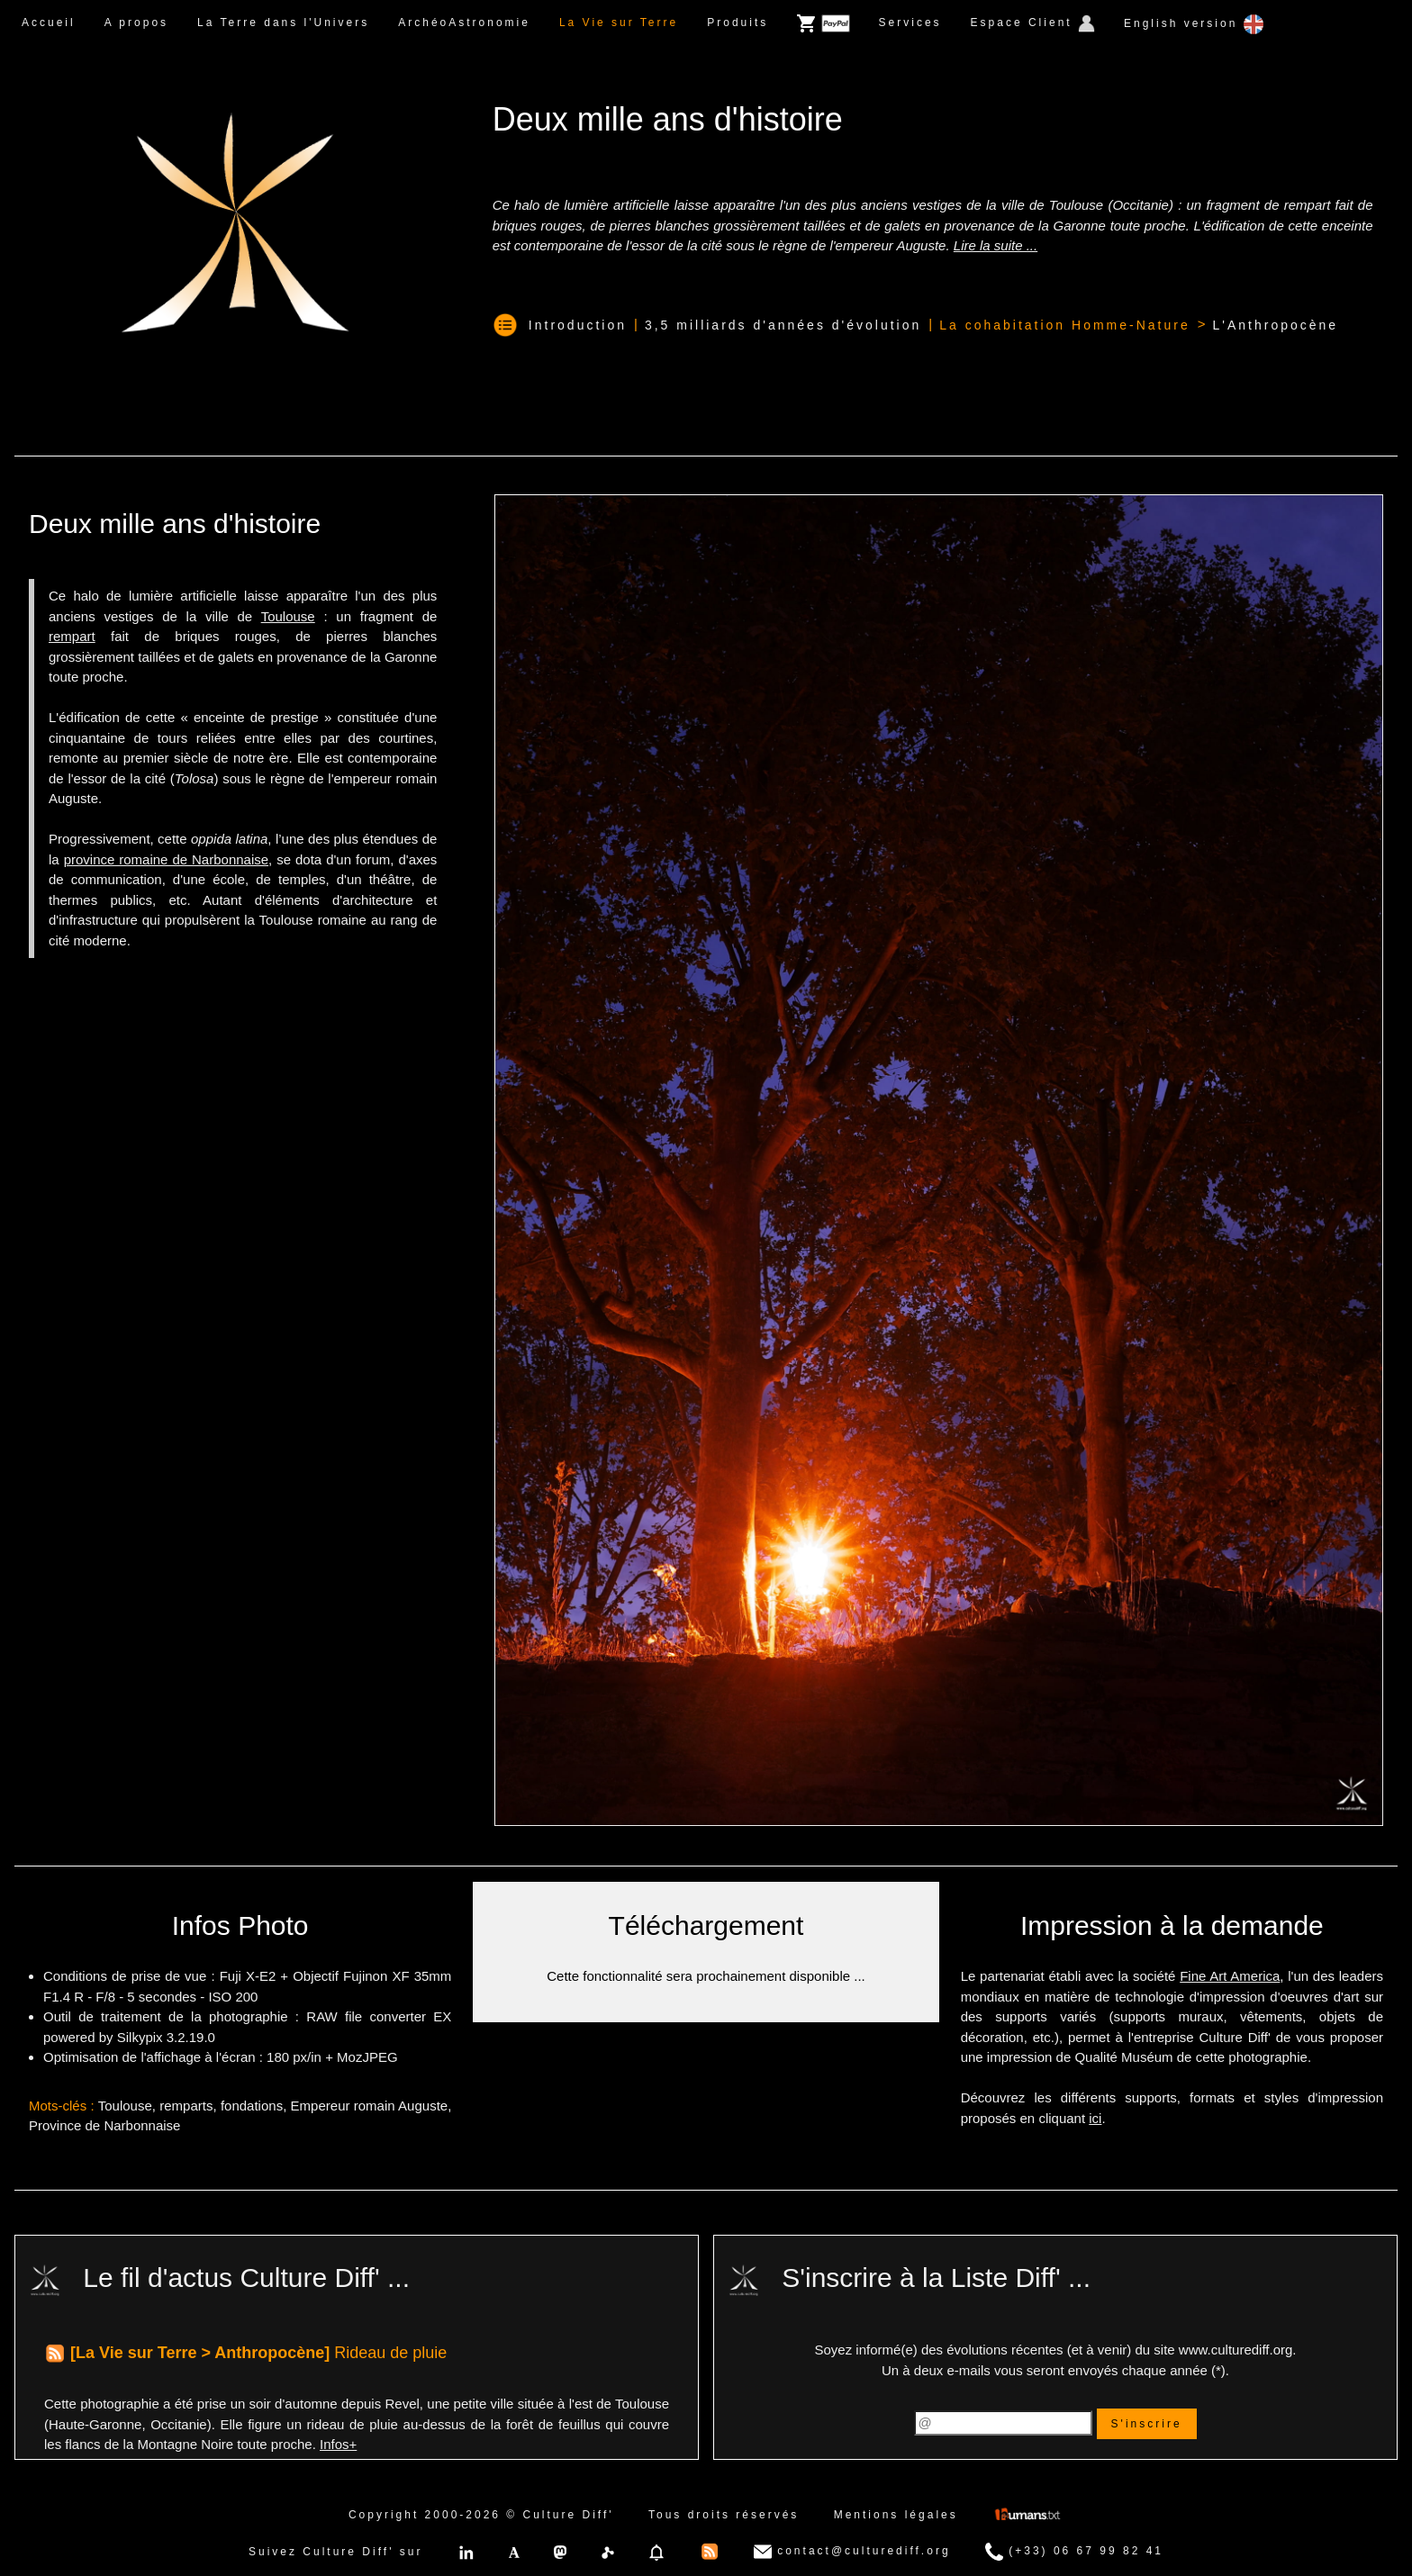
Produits (737, 22)
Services (910, 22)
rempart (72, 636)
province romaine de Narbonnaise (166, 859)
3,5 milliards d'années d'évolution (783, 325)
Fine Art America (1230, 1976)
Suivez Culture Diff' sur (335, 2551)
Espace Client (1033, 23)
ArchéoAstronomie (464, 22)
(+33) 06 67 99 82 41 (1074, 2552)
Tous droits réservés (723, 2514)
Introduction (578, 325)
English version (1193, 24)
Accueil (49, 22)
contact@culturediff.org (852, 2552)
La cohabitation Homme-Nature (1064, 325)
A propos (136, 22)
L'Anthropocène (1275, 325)
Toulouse (288, 616)
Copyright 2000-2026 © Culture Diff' (481, 2514)
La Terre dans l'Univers (283, 22)
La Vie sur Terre (618, 22)
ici (1095, 2118)
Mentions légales (896, 2514)
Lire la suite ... (995, 245)
